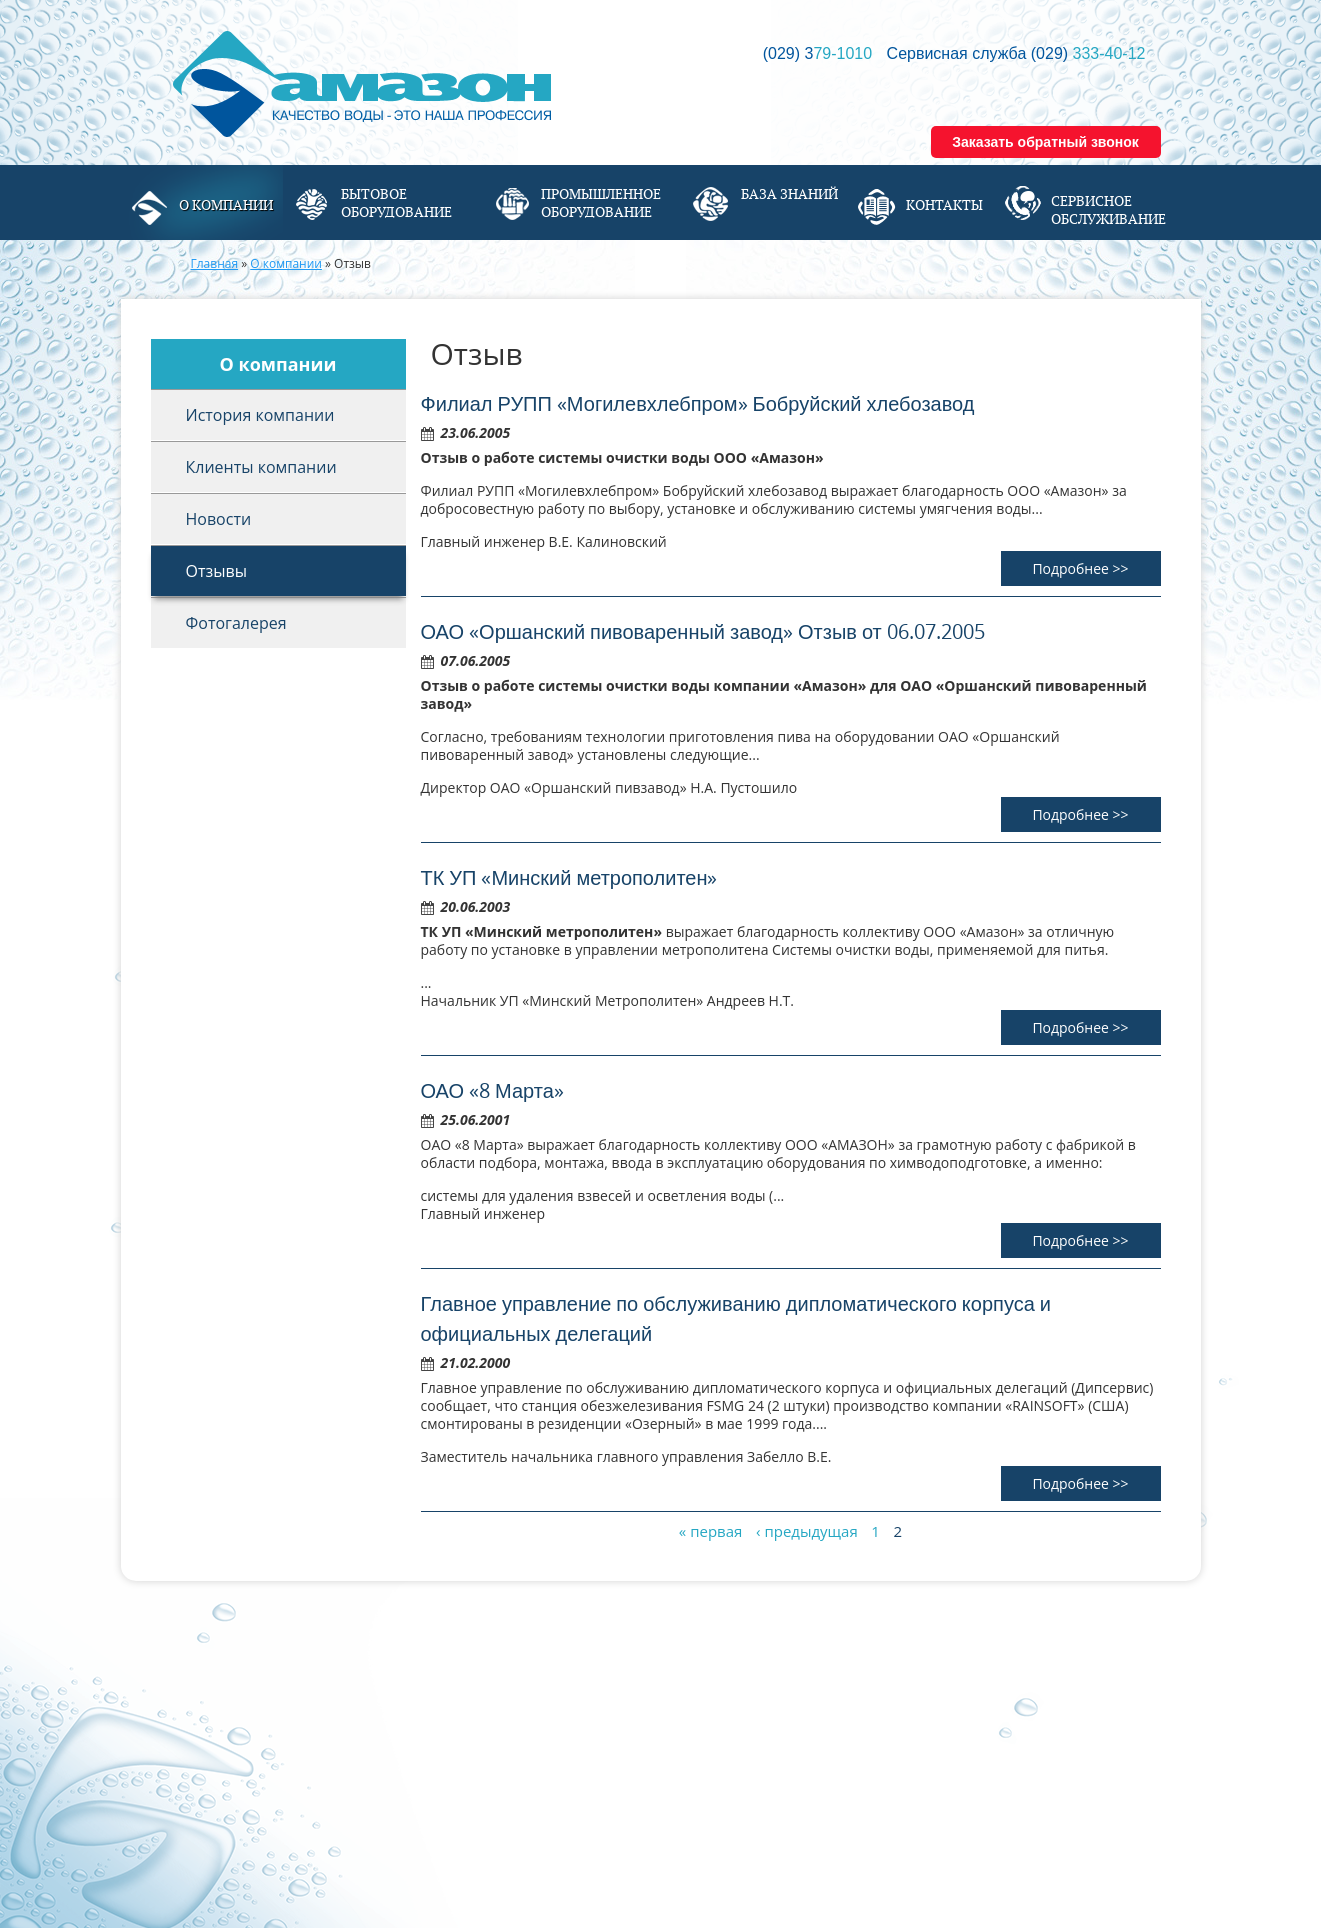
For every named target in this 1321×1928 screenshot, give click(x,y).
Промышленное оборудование (601, 203)
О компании (226, 205)
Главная (215, 263)
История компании (260, 415)
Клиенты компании (261, 467)
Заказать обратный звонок (1045, 142)
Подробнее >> (1080, 568)
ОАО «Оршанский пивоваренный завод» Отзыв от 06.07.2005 (703, 631)
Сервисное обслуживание (1108, 210)
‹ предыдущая (807, 1531)
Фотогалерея (236, 623)
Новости (219, 519)
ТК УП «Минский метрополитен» (569, 877)
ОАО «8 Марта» (492, 1090)
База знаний (789, 194)
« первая (711, 1531)
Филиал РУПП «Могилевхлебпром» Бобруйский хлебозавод (698, 403)
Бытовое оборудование (396, 203)
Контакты (944, 205)
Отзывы (216, 571)
